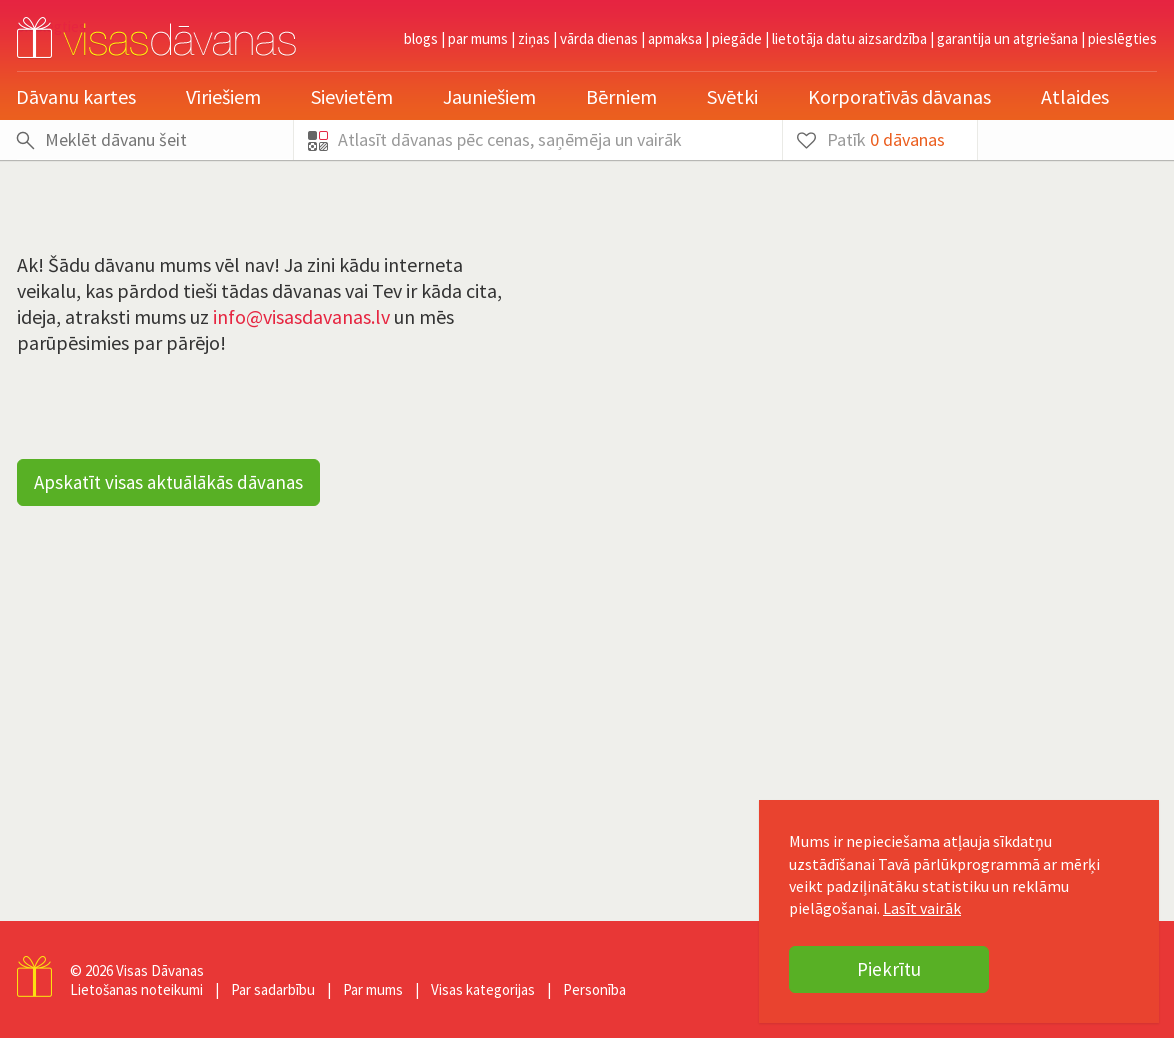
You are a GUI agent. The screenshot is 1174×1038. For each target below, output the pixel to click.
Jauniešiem (489, 96)
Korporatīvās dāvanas (899, 96)
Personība (594, 989)
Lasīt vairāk (922, 908)
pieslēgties (1122, 38)
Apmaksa (675, 38)
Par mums (478, 38)
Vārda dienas (599, 38)
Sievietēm (352, 96)
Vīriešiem (223, 96)
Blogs (421, 38)
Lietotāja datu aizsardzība (849, 38)
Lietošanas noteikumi (136, 989)
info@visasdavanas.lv (301, 316)
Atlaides (1075, 96)
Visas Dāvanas (160, 970)
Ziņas (534, 38)
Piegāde (737, 38)
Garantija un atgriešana (1007, 38)
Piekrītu (889, 969)
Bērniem (621, 96)
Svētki (732, 96)
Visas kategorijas (483, 989)
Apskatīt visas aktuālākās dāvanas (168, 482)
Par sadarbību (273, 989)
